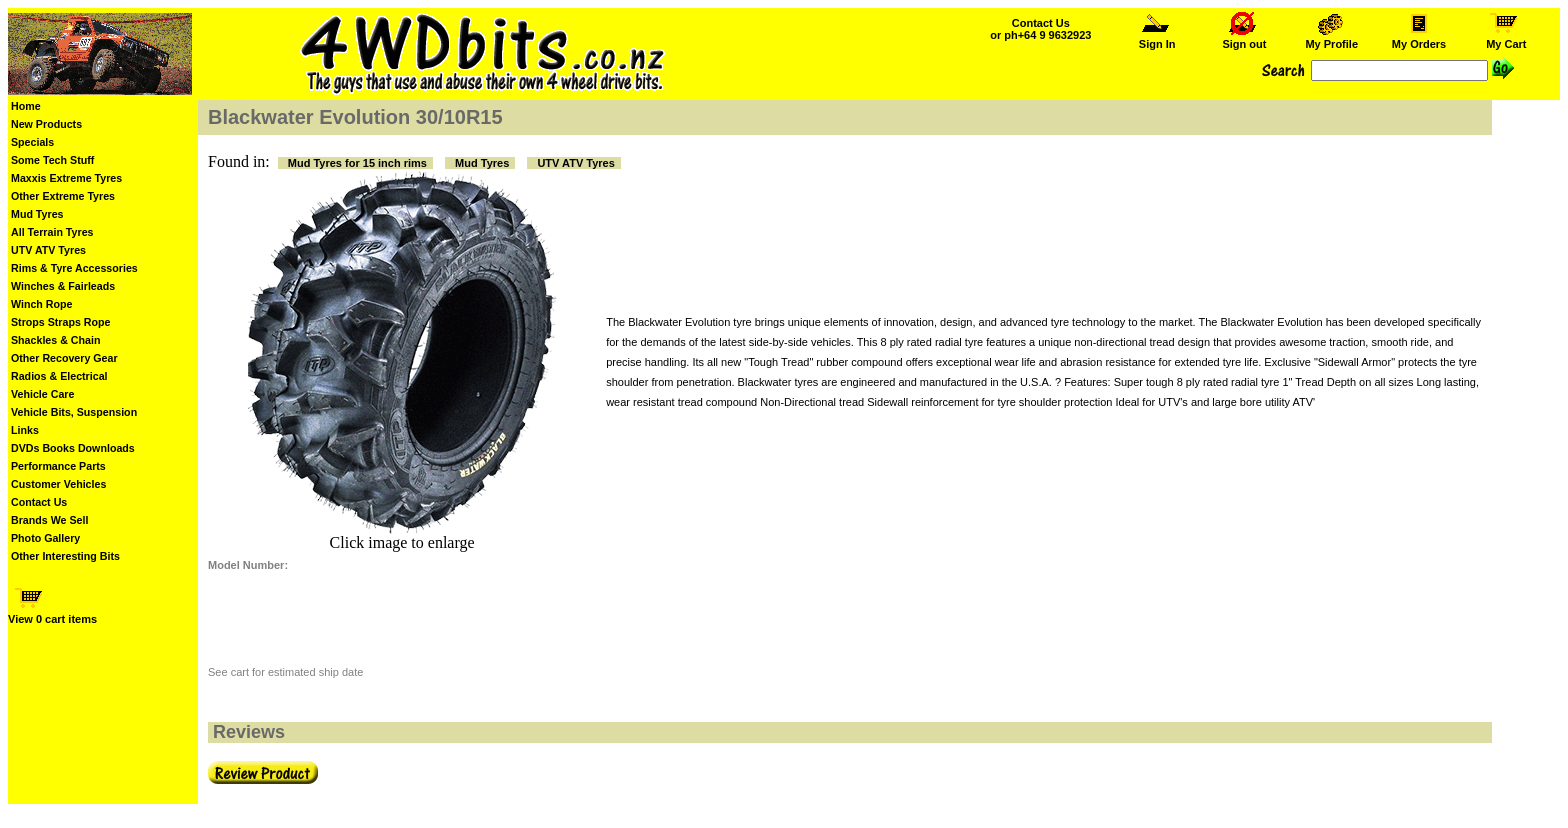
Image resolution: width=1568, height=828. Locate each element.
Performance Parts (58, 466)
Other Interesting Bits (65, 556)
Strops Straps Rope (60, 322)
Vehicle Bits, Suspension (74, 412)
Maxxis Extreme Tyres (66, 178)
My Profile (1331, 39)
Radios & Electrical (59, 376)
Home (26, 106)
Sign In (1157, 39)
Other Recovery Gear (64, 358)
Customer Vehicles (58, 484)
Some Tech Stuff (52, 160)
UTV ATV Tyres (48, 250)
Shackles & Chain (55, 340)
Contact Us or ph (1040, 29)
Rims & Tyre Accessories (74, 268)
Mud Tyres (37, 214)
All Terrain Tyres (52, 232)
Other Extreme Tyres (63, 196)
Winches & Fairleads (63, 286)
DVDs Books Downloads (73, 448)
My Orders (1419, 39)
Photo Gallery (45, 538)
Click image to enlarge (402, 542)
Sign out (1244, 39)
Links (25, 430)
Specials (32, 142)
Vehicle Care (42, 394)
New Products (46, 124)
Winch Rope (41, 304)
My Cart (1506, 39)
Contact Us (39, 502)
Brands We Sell (49, 520)
